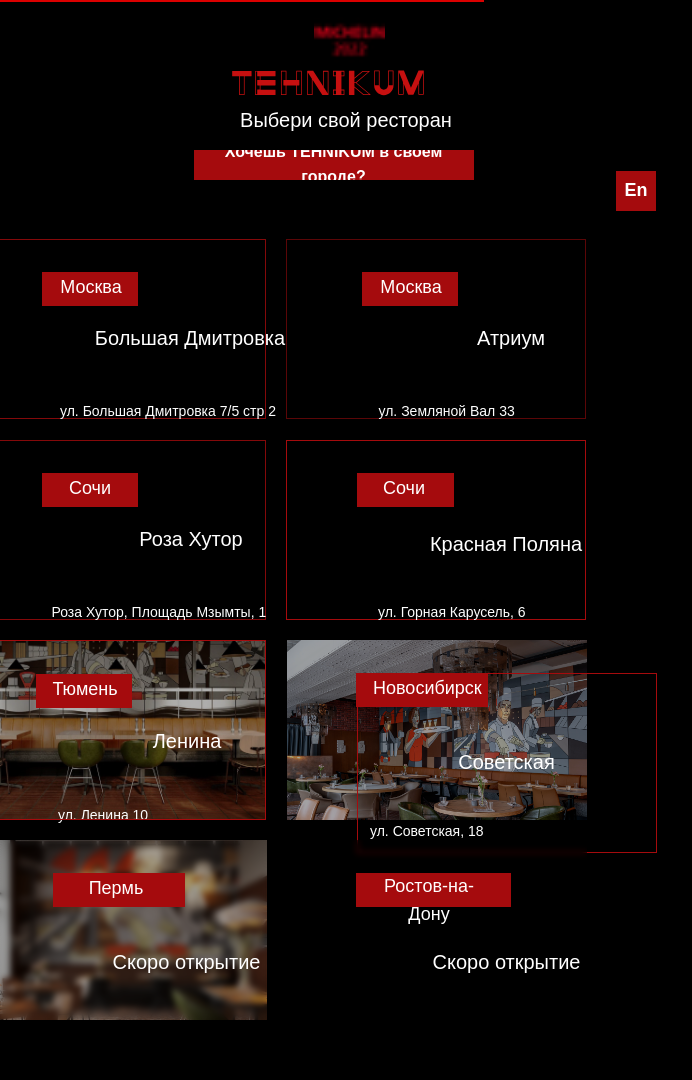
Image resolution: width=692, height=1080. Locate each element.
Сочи (90, 488)
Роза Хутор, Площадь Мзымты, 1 (159, 612)
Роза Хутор (190, 539)
